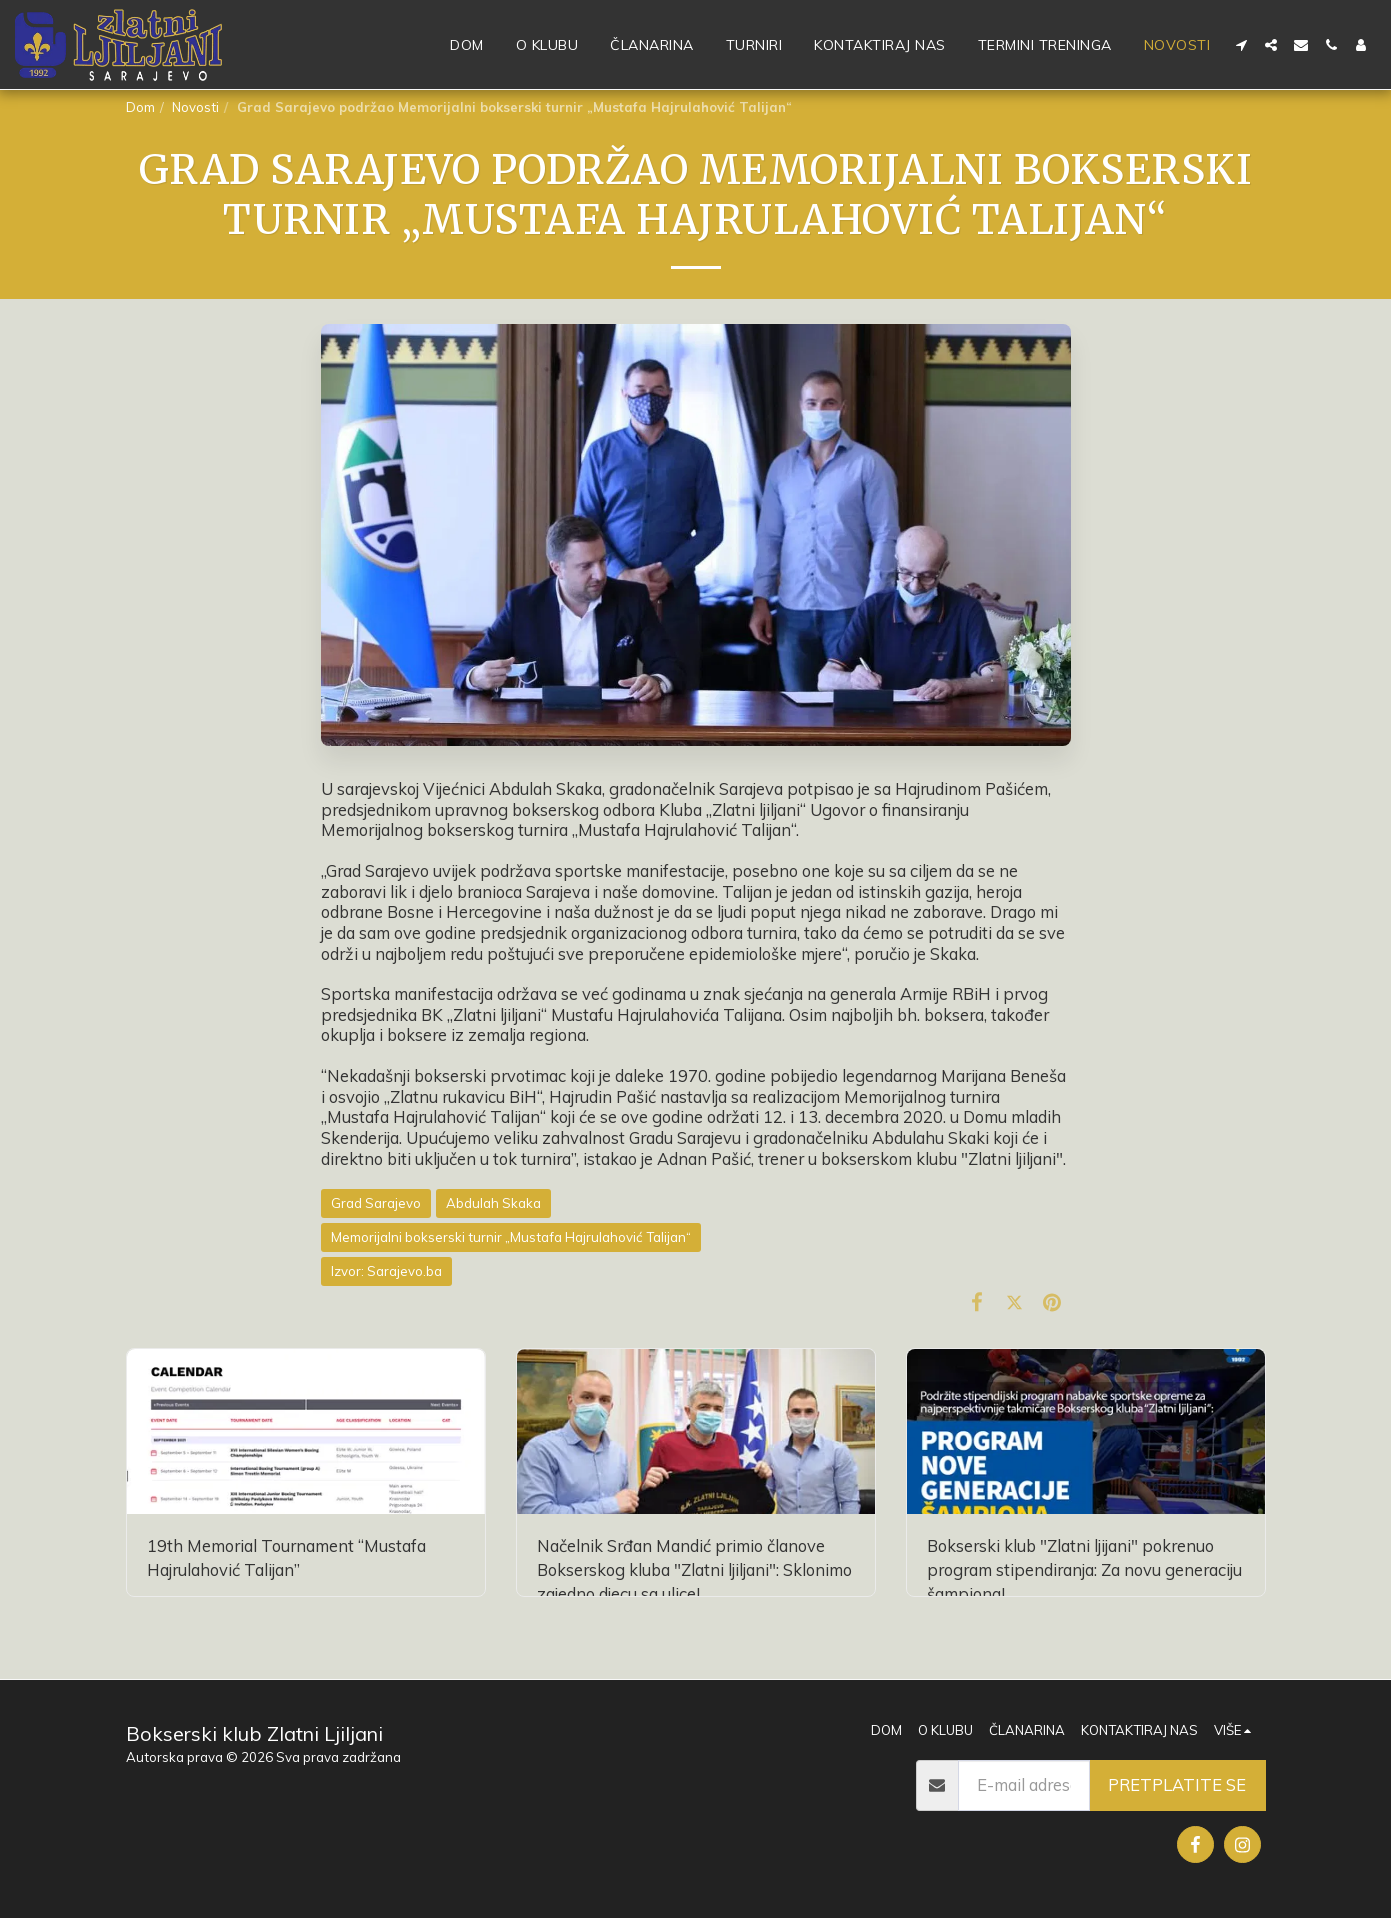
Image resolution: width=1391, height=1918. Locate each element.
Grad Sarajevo (376, 1203)
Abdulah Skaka (493, 1203)
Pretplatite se (1177, 1784)
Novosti (195, 107)
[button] (1241, 45)
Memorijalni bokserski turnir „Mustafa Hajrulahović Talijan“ (511, 1237)
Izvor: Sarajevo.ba (386, 1271)
